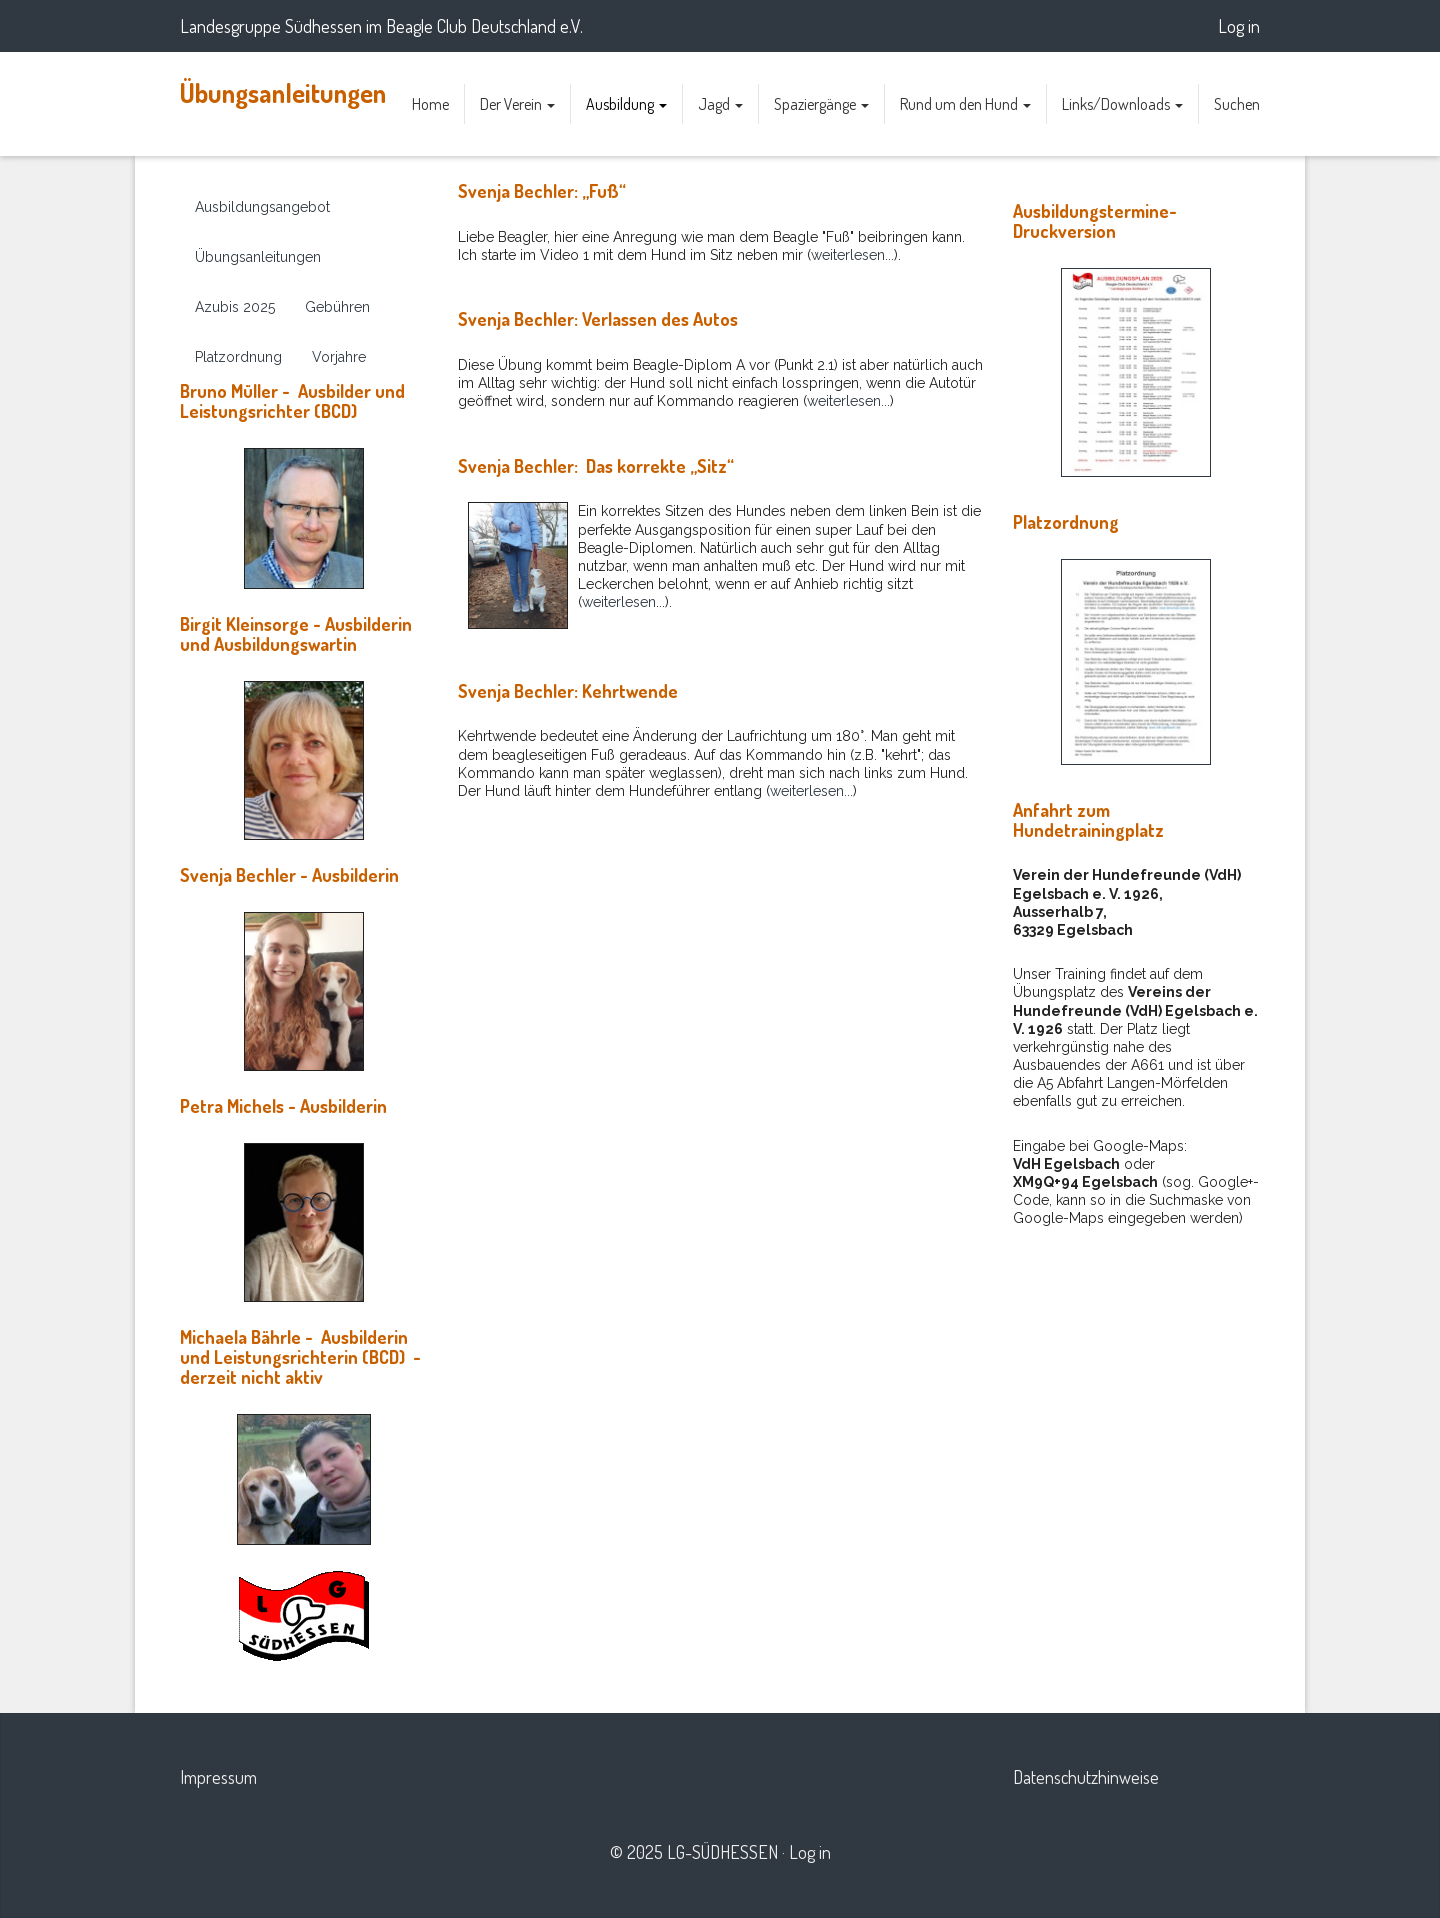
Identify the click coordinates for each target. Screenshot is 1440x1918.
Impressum (218, 1777)
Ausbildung (626, 104)
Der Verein (517, 104)
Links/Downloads (1122, 104)
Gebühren (337, 307)
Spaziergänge (821, 104)
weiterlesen (619, 602)
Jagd (720, 104)
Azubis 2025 (235, 307)
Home (430, 104)
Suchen (1237, 104)
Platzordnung (238, 357)
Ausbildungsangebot (262, 207)
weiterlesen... (852, 255)
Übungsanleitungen (283, 92)
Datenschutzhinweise (1086, 1777)
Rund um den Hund (965, 104)
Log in (1239, 26)
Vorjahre (339, 357)
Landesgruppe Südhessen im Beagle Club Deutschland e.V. (381, 26)
